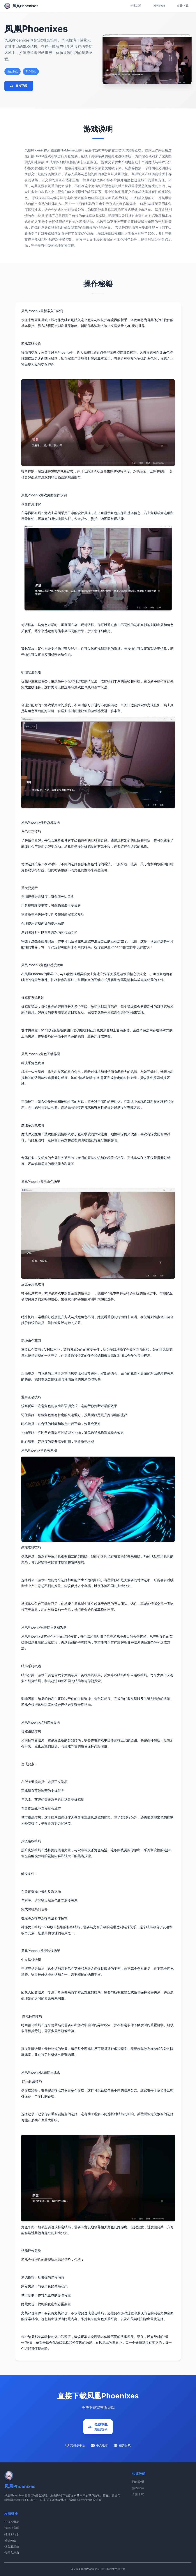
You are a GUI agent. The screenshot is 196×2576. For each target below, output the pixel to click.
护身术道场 (11, 2522)
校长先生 (10, 2541)
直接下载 (183, 6)
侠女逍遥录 (11, 2547)
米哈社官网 (11, 2528)
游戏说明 (136, 6)
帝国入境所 (11, 2553)
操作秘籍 (159, 6)
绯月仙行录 (11, 2534)
